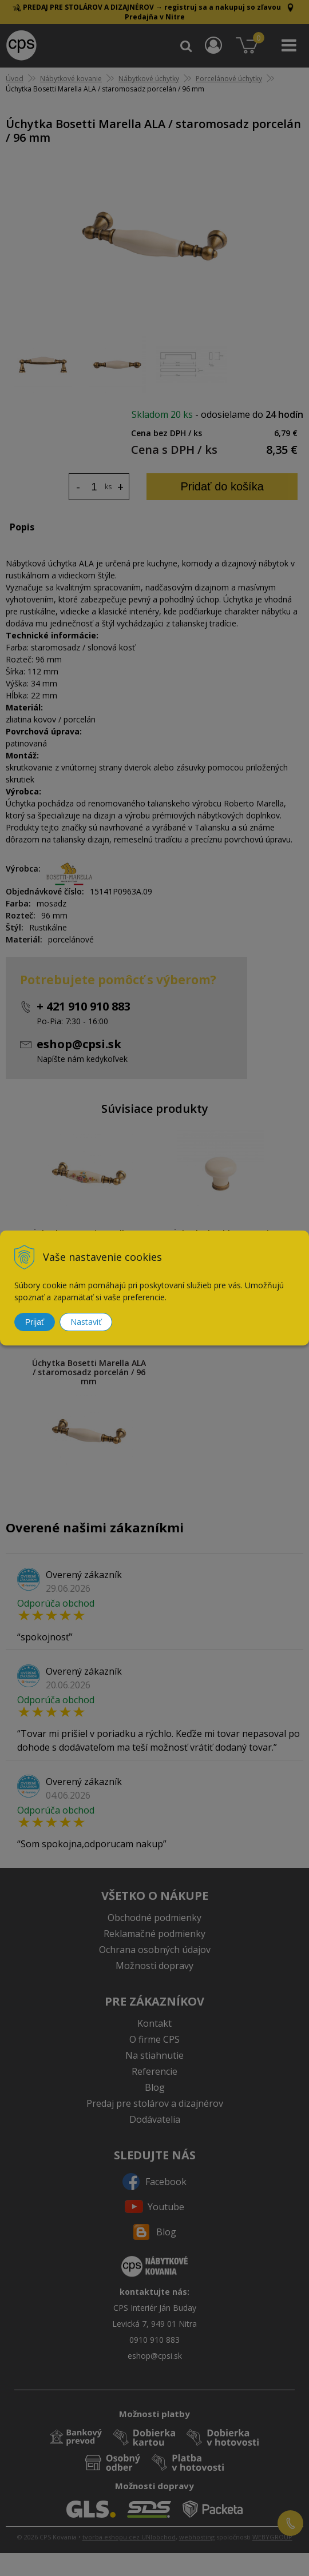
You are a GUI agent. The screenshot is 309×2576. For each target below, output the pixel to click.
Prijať (34, 1322)
